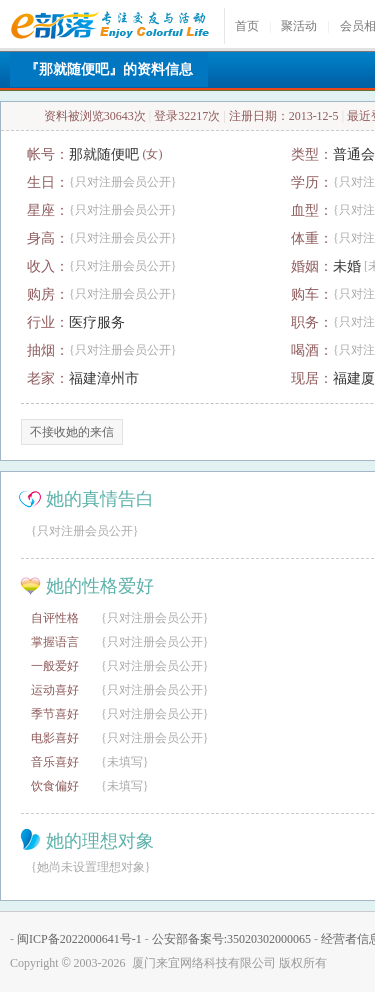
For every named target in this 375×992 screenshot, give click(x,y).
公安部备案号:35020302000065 (231, 939)
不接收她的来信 (72, 432)
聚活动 (299, 26)
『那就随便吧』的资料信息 (109, 69)
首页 (247, 26)
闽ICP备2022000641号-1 (79, 939)
